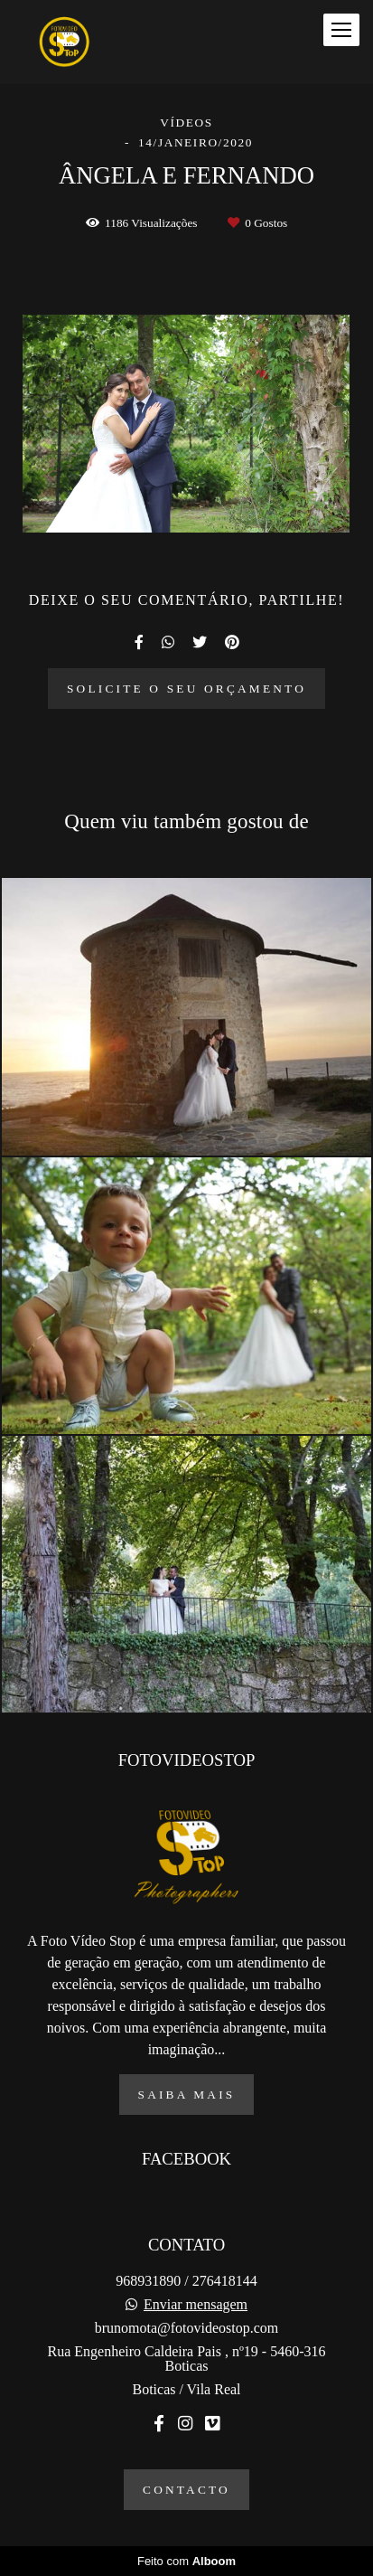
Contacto (186, 2489)
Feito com (186, 2561)
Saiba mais (187, 2094)
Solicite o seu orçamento (186, 688)
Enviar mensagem (195, 2305)
